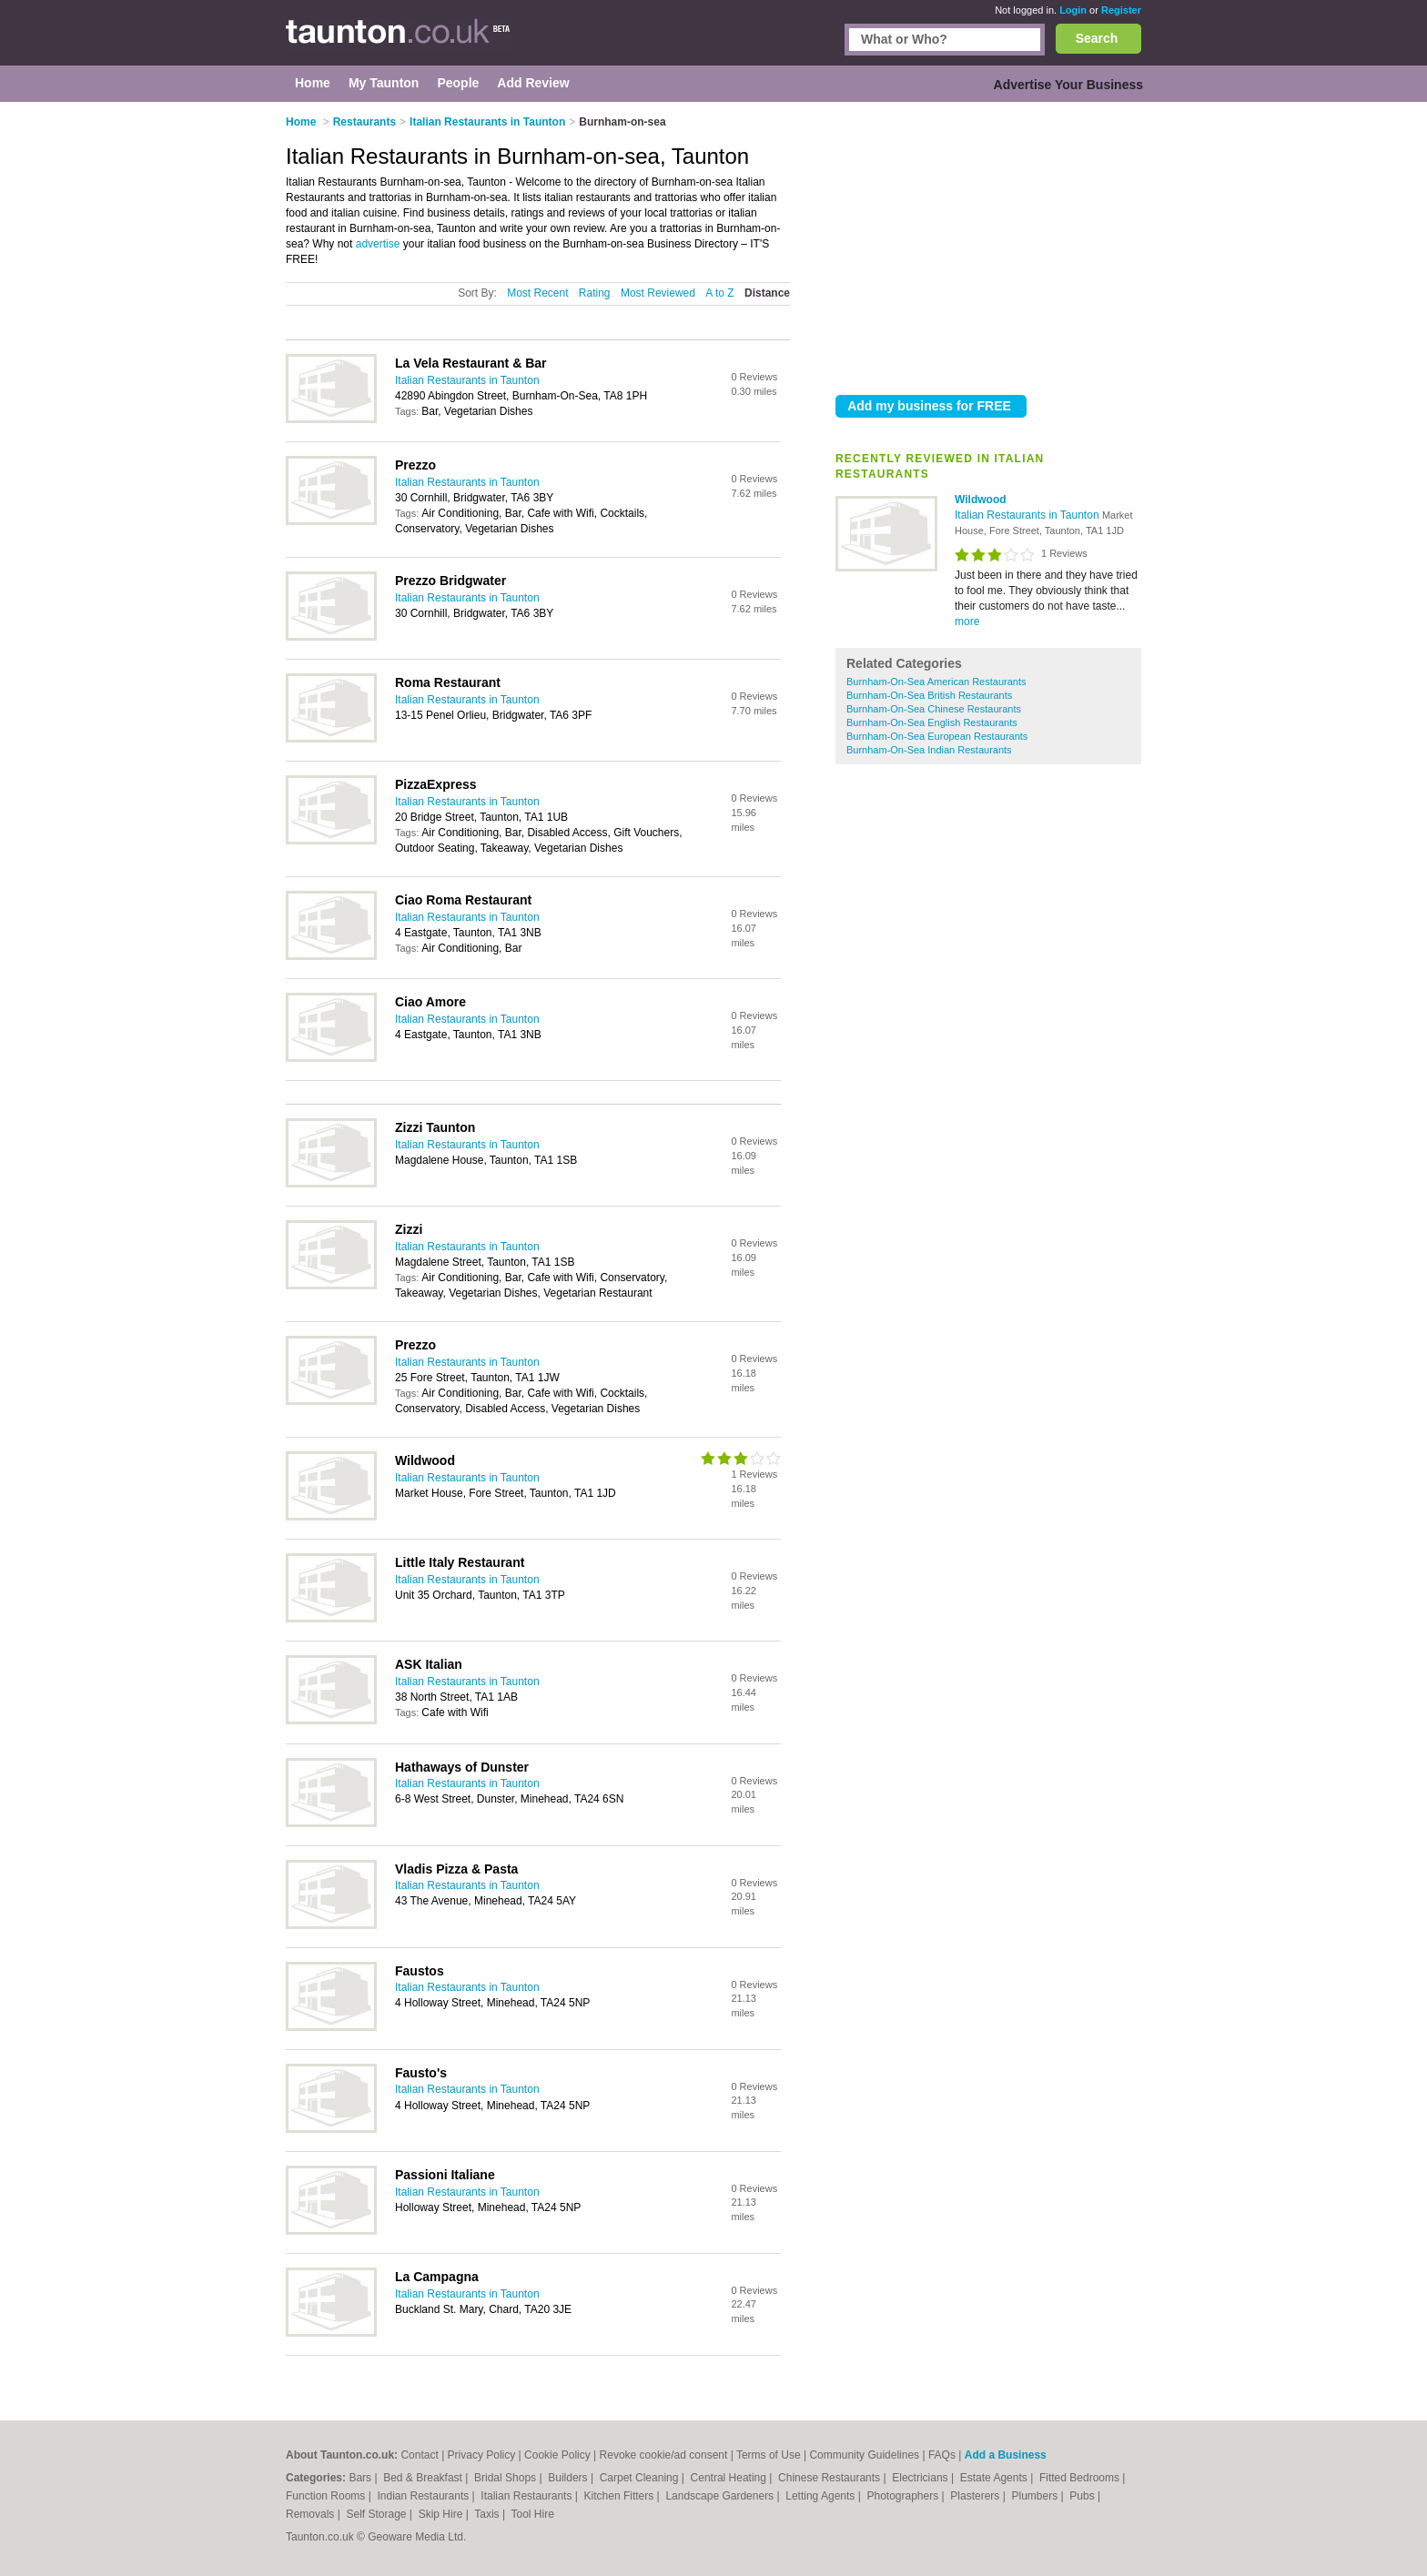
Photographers (903, 2496)
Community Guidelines (864, 2455)
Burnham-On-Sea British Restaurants (929, 695)
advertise (378, 243)
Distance (767, 293)
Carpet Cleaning (641, 2477)
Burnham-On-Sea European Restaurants (936, 736)
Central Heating (730, 2477)
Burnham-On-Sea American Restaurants (936, 681)
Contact (419, 2455)
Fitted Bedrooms (1080, 2477)
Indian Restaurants (425, 2496)
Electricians (921, 2477)
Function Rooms (327, 2496)
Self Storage (377, 2514)
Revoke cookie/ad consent (664, 2455)
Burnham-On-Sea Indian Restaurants (929, 749)
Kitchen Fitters (620, 2496)
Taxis (488, 2514)
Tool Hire (532, 2514)
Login (1073, 10)
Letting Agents (821, 2496)
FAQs (942, 2455)
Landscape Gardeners (720, 2496)
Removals (312, 2514)
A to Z (719, 293)
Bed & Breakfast (424, 2477)
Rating (595, 293)
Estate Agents (995, 2477)
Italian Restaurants (527, 2496)
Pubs (1083, 2496)
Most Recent (537, 293)
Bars (361, 2477)
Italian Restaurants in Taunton (1028, 515)
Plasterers (976, 2496)
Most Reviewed (658, 293)
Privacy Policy (482, 2455)
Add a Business (1006, 2455)
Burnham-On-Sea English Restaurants (931, 722)
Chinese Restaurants (830, 2477)
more (967, 621)
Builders (569, 2477)
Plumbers (1035, 2496)
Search (1097, 38)
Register (1121, 10)
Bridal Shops (506, 2477)
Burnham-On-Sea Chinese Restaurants (933, 708)
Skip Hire (442, 2514)
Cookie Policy (557, 2455)
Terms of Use (768, 2455)
